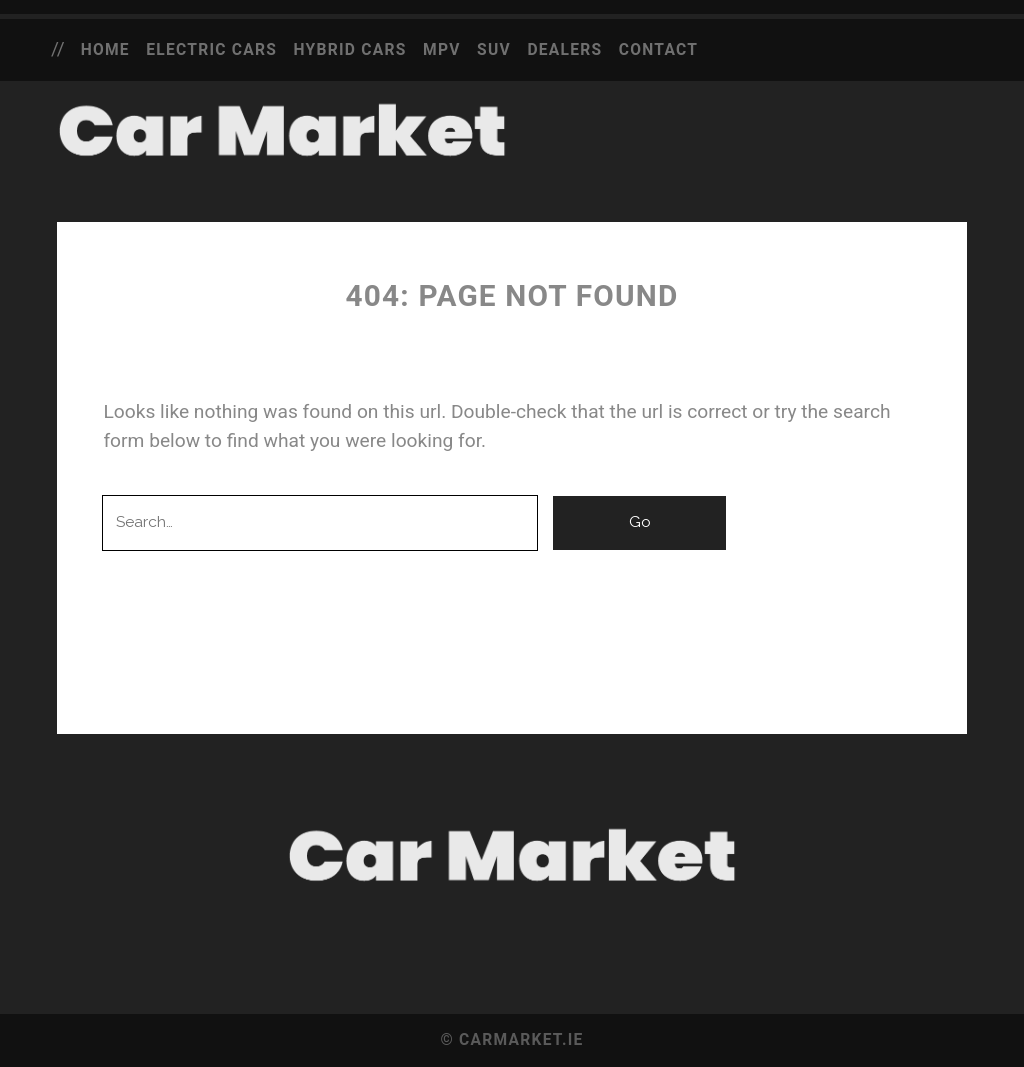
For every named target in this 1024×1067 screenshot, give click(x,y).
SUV (494, 50)
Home (105, 50)
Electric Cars (211, 50)
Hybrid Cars (350, 50)
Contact (658, 50)
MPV (442, 50)
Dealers (564, 50)
